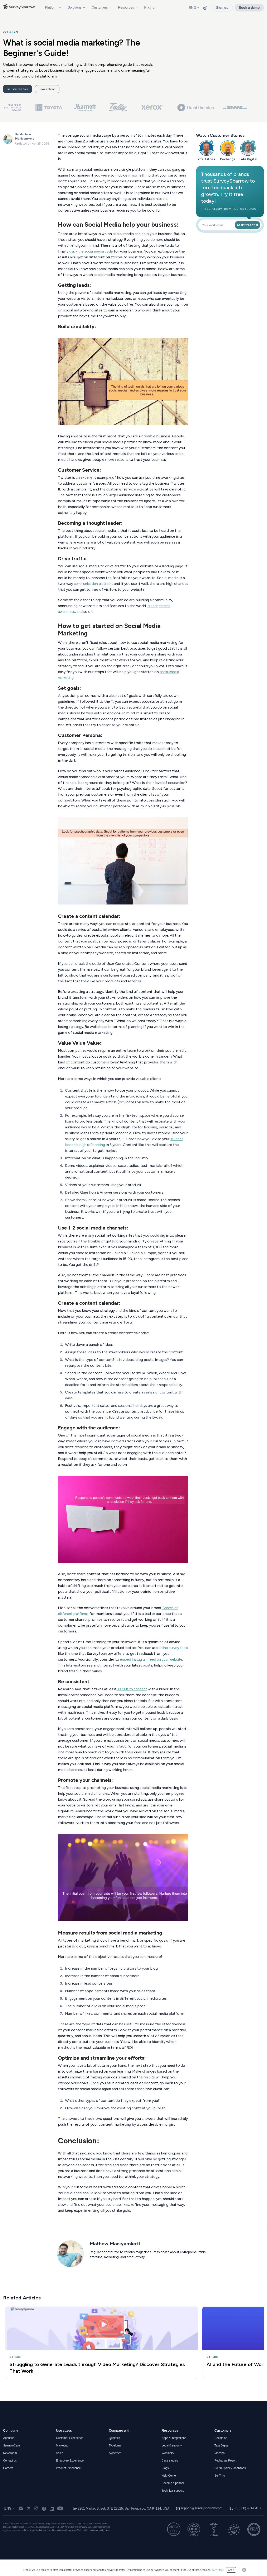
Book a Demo (62, 91)
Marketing (63, 2462)
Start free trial (247, 228)
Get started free (23, 91)
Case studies (171, 2477)
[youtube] (61, 2525)
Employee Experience (71, 2477)
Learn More (217, 2570)
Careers (9, 2484)
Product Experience (70, 2484)
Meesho (220, 2469)
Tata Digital (222, 2462)
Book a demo (249, 7)
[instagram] (38, 2525)
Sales (60, 2469)
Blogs (166, 2484)
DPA (84, 2540)
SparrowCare (12, 2462)
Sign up (222, 7)
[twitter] (30, 2525)
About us (9, 2454)
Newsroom (11, 2469)
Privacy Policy (44, 2540)
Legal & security (173, 2462)
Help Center (170, 2492)
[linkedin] (53, 2525)
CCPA (89, 2540)
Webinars (168, 2469)
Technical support (174, 2507)
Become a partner (174, 2499)
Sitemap (70, 2540)
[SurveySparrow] (19, 6)
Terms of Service (58, 2540)
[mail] (22, 2525)
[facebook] (45, 2525)
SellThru (220, 2492)
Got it (231, 2570)
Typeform (115, 2462)
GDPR (78, 2540)
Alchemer (115, 2469)
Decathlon (221, 2454)
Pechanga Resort (226, 2477)
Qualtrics (115, 2454)
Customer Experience (71, 2454)
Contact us (10, 2477)
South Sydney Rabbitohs (232, 2484)
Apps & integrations (175, 2454)
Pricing (149, 7)
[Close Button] (244, 2570)
